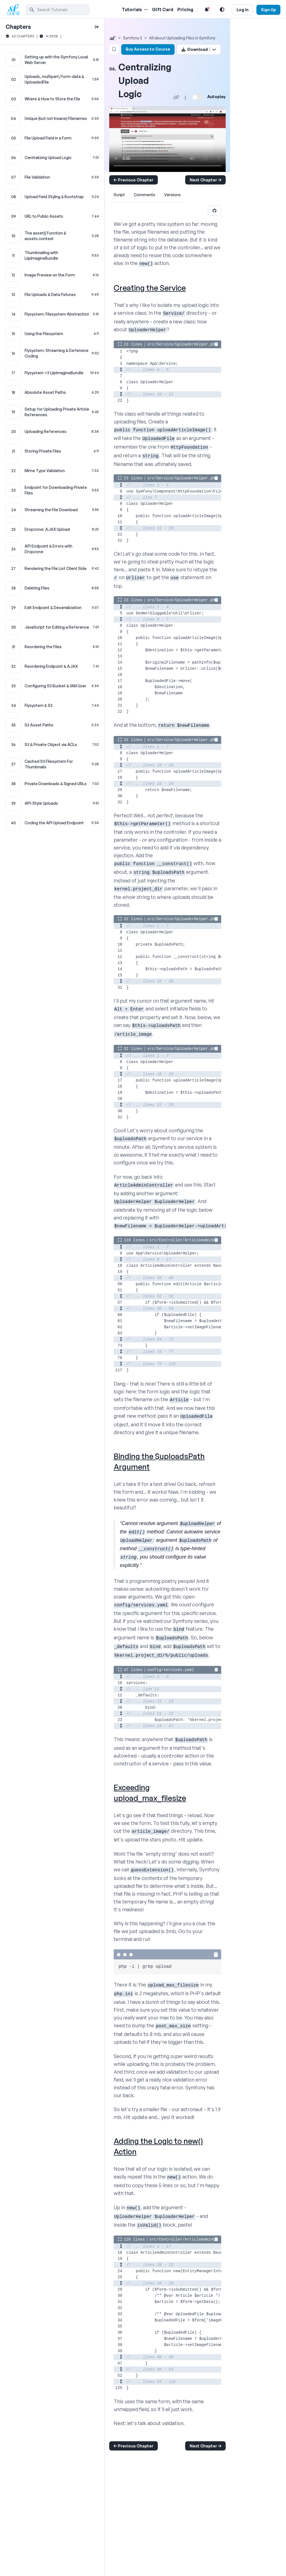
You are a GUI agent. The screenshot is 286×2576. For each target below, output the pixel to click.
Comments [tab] (144, 194)
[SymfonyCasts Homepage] (16, 9)
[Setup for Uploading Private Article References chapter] (52, 412)
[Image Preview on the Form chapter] (52, 275)
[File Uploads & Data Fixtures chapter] (52, 295)
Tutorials (132, 9)
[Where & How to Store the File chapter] (52, 99)
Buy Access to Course (148, 49)
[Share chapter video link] (176, 97)
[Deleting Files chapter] (52, 588)
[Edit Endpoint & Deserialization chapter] (52, 608)
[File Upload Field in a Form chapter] (52, 138)
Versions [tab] (172, 194)
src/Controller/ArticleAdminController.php (197, 1240)
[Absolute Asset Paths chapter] (52, 392)
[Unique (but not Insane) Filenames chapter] (52, 119)
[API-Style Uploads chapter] (52, 803)
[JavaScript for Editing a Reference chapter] (52, 627)
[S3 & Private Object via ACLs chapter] (52, 745)
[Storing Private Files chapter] (52, 451)
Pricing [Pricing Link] (185, 9)
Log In (243, 9)
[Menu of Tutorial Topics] (145, 9)
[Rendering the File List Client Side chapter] (52, 569)
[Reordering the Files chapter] (52, 647)
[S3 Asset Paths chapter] (52, 725)
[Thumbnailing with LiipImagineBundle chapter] (52, 255)
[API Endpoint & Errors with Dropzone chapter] (52, 549)
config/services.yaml (170, 1670)
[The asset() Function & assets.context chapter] (52, 236)
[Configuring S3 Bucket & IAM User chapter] (52, 686)
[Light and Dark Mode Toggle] (222, 9)
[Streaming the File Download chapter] (52, 510)
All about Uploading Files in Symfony (182, 37)
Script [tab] (119, 194)
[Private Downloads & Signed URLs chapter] (52, 784)
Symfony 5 (132, 37)
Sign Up (268, 9)
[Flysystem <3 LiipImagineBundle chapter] (52, 373)
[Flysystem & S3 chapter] (52, 705)
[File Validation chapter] (52, 177)
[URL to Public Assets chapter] (52, 216)
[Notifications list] (206, 9)
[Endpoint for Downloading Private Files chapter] (52, 490)
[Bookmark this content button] (114, 49)
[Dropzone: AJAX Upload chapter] (52, 529)
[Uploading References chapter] (52, 432)
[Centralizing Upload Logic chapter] (52, 158)
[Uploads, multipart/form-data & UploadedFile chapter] (52, 79)
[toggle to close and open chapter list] (97, 27)
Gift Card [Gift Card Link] (162, 9)
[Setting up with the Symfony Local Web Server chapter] (52, 60)
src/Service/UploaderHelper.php (182, 344)
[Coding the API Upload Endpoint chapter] (52, 823)
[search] (57, 9)
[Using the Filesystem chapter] (52, 334)
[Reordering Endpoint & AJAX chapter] (52, 666)
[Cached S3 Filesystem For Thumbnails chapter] (52, 764)
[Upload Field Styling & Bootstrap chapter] (52, 197)
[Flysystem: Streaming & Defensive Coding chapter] (52, 353)
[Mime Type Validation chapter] (52, 471)
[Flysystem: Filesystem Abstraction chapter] (52, 314)
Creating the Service (150, 287)
